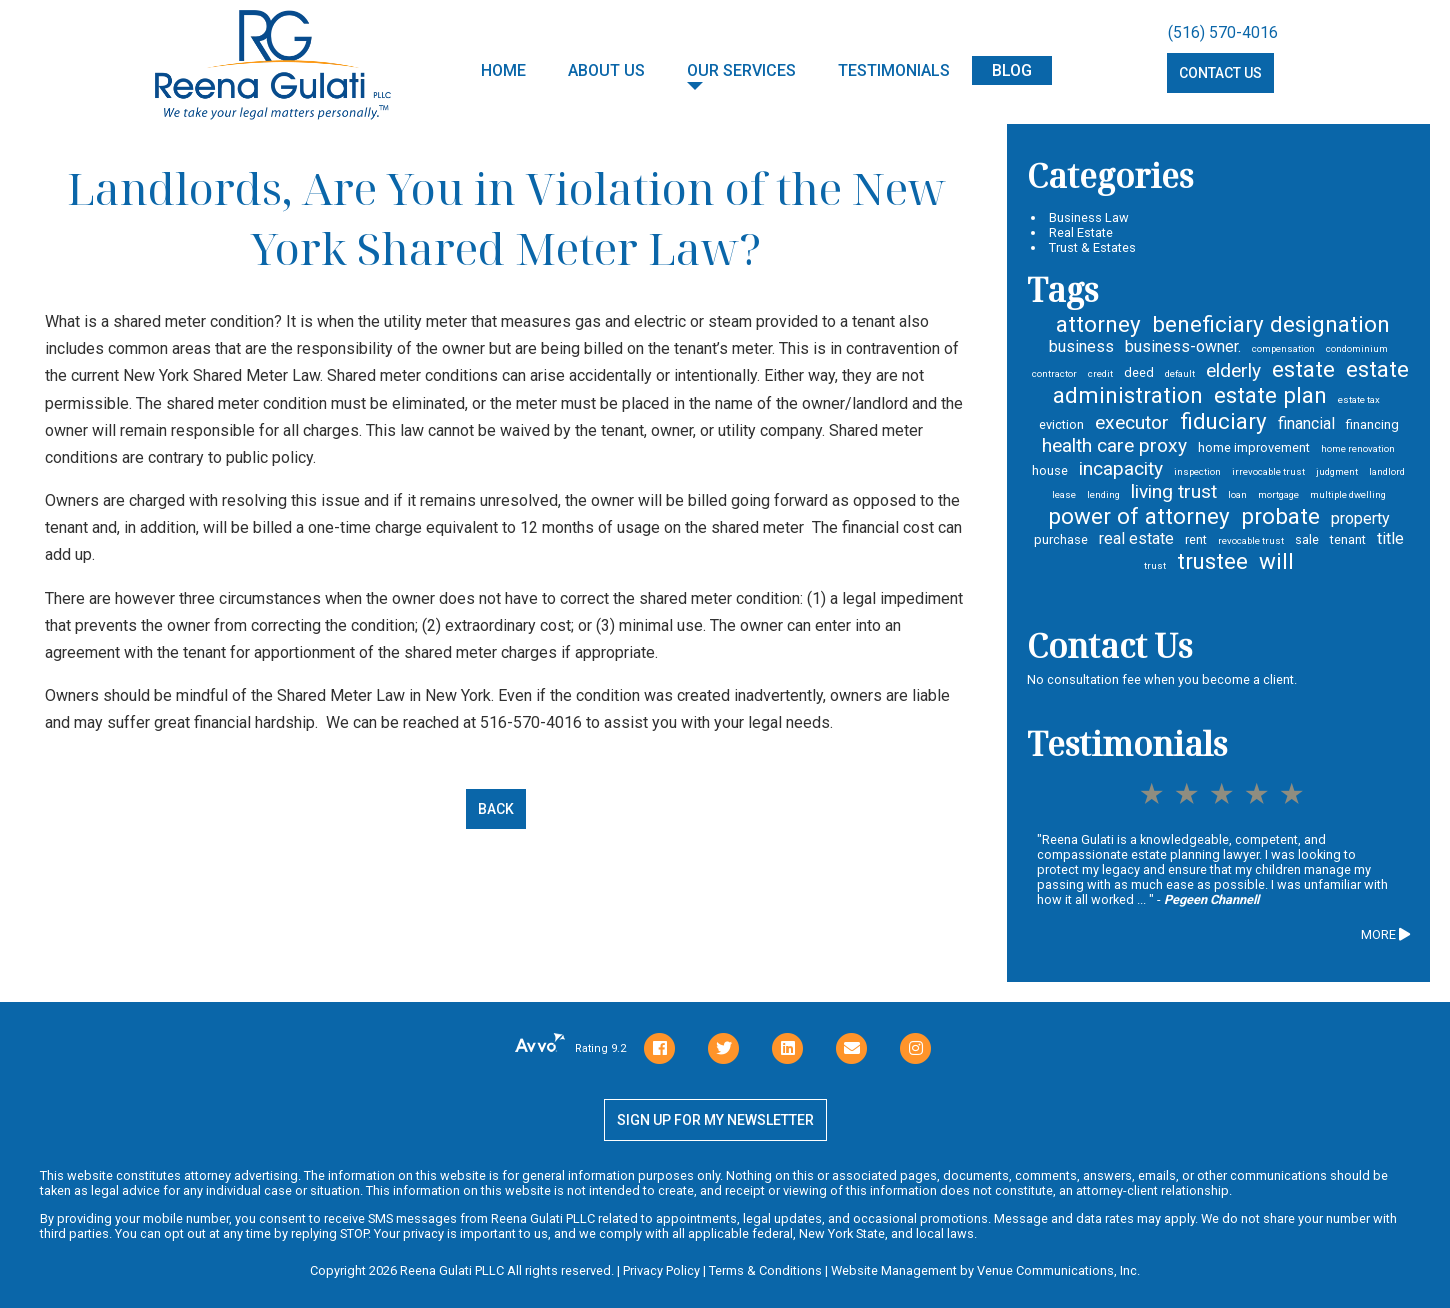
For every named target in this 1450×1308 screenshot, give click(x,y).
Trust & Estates (1092, 247)
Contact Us (1220, 74)
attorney (1098, 324)
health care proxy (1114, 445)
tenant (1348, 539)
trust (1155, 565)
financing (1372, 424)
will (1276, 561)
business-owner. (1183, 346)
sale (1307, 539)
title (1390, 538)
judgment (1337, 471)
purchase (1061, 539)
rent (1196, 539)
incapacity (1121, 468)
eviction (1061, 424)
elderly (1233, 370)
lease (1064, 494)
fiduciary (1223, 421)
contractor (1054, 373)
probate (1280, 516)
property (1360, 518)
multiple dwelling (1348, 494)
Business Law (1089, 217)
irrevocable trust (1268, 471)
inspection (1197, 471)
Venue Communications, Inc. (1058, 1270)
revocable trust (1251, 540)
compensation (1283, 348)
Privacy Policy (661, 1270)
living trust (1174, 491)
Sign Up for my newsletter (715, 1120)
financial (1306, 423)
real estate (1136, 538)
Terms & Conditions (765, 1270)
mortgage (1278, 494)
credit (1100, 373)
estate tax (1359, 399)
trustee (1212, 561)
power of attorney (1139, 516)
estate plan (1270, 395)
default (1180, 373)
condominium (1357, 348)
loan (1237, 494)
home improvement (1254, 447)
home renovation (1358, 448)
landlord (1387, 471)
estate (1303, 369)
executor (1132, 422)
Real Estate (1081, 232)
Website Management (894, 1270)
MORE (1385, 934)
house (1050, 470)
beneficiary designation (1271, 324)
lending (1103, 494)
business (1081, 346)
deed (1139, 372)
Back (496, 809)
